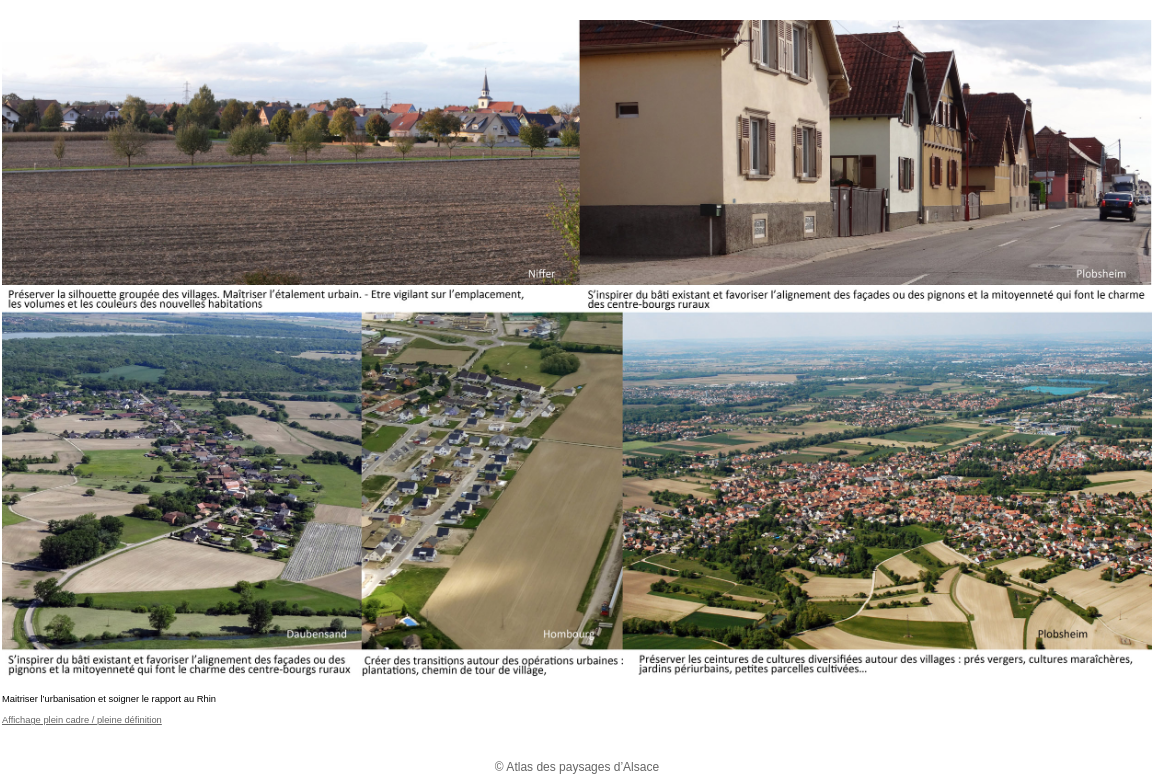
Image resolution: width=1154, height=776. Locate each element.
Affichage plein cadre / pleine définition (82, 720)
